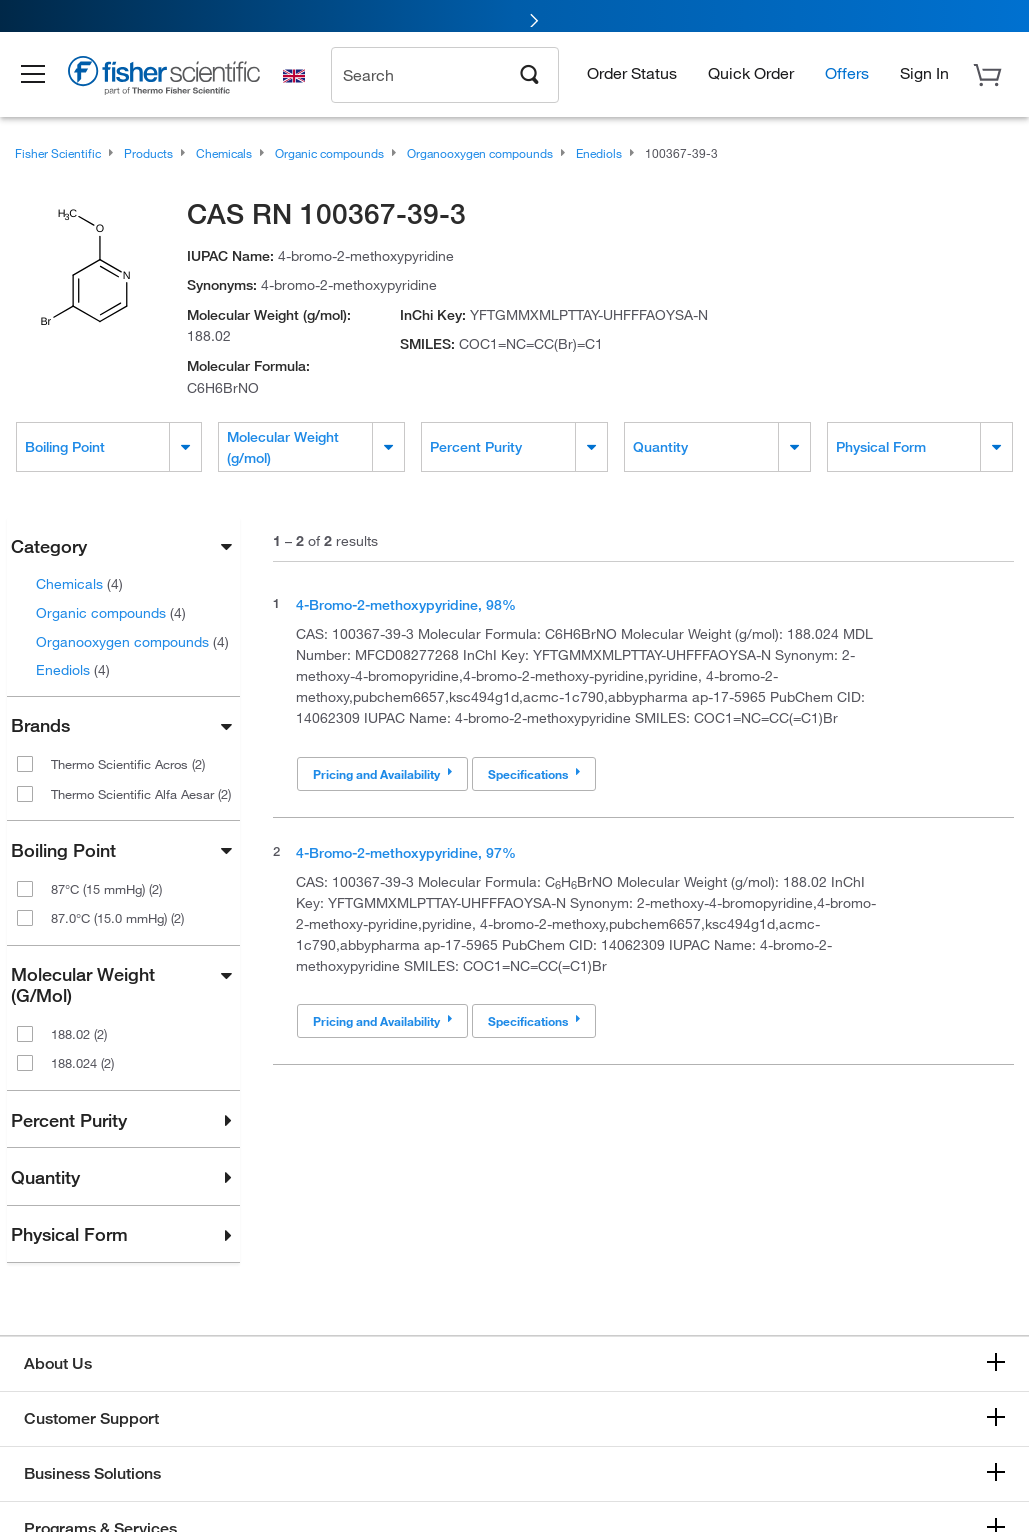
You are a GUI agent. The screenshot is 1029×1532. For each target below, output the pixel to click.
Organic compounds (111, 612)
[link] (514, 17)
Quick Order (751, 75)
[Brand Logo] (175, 82)
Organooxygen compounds (132, 641)
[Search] (530, 76)
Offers (847, 75)
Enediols (73, 669)
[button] (42, 78)
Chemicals (79, 583)
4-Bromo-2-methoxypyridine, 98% (406, 604)
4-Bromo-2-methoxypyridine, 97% (406, 852)
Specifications (534, 774)
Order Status (632, 75)
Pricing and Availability (382, 774)
